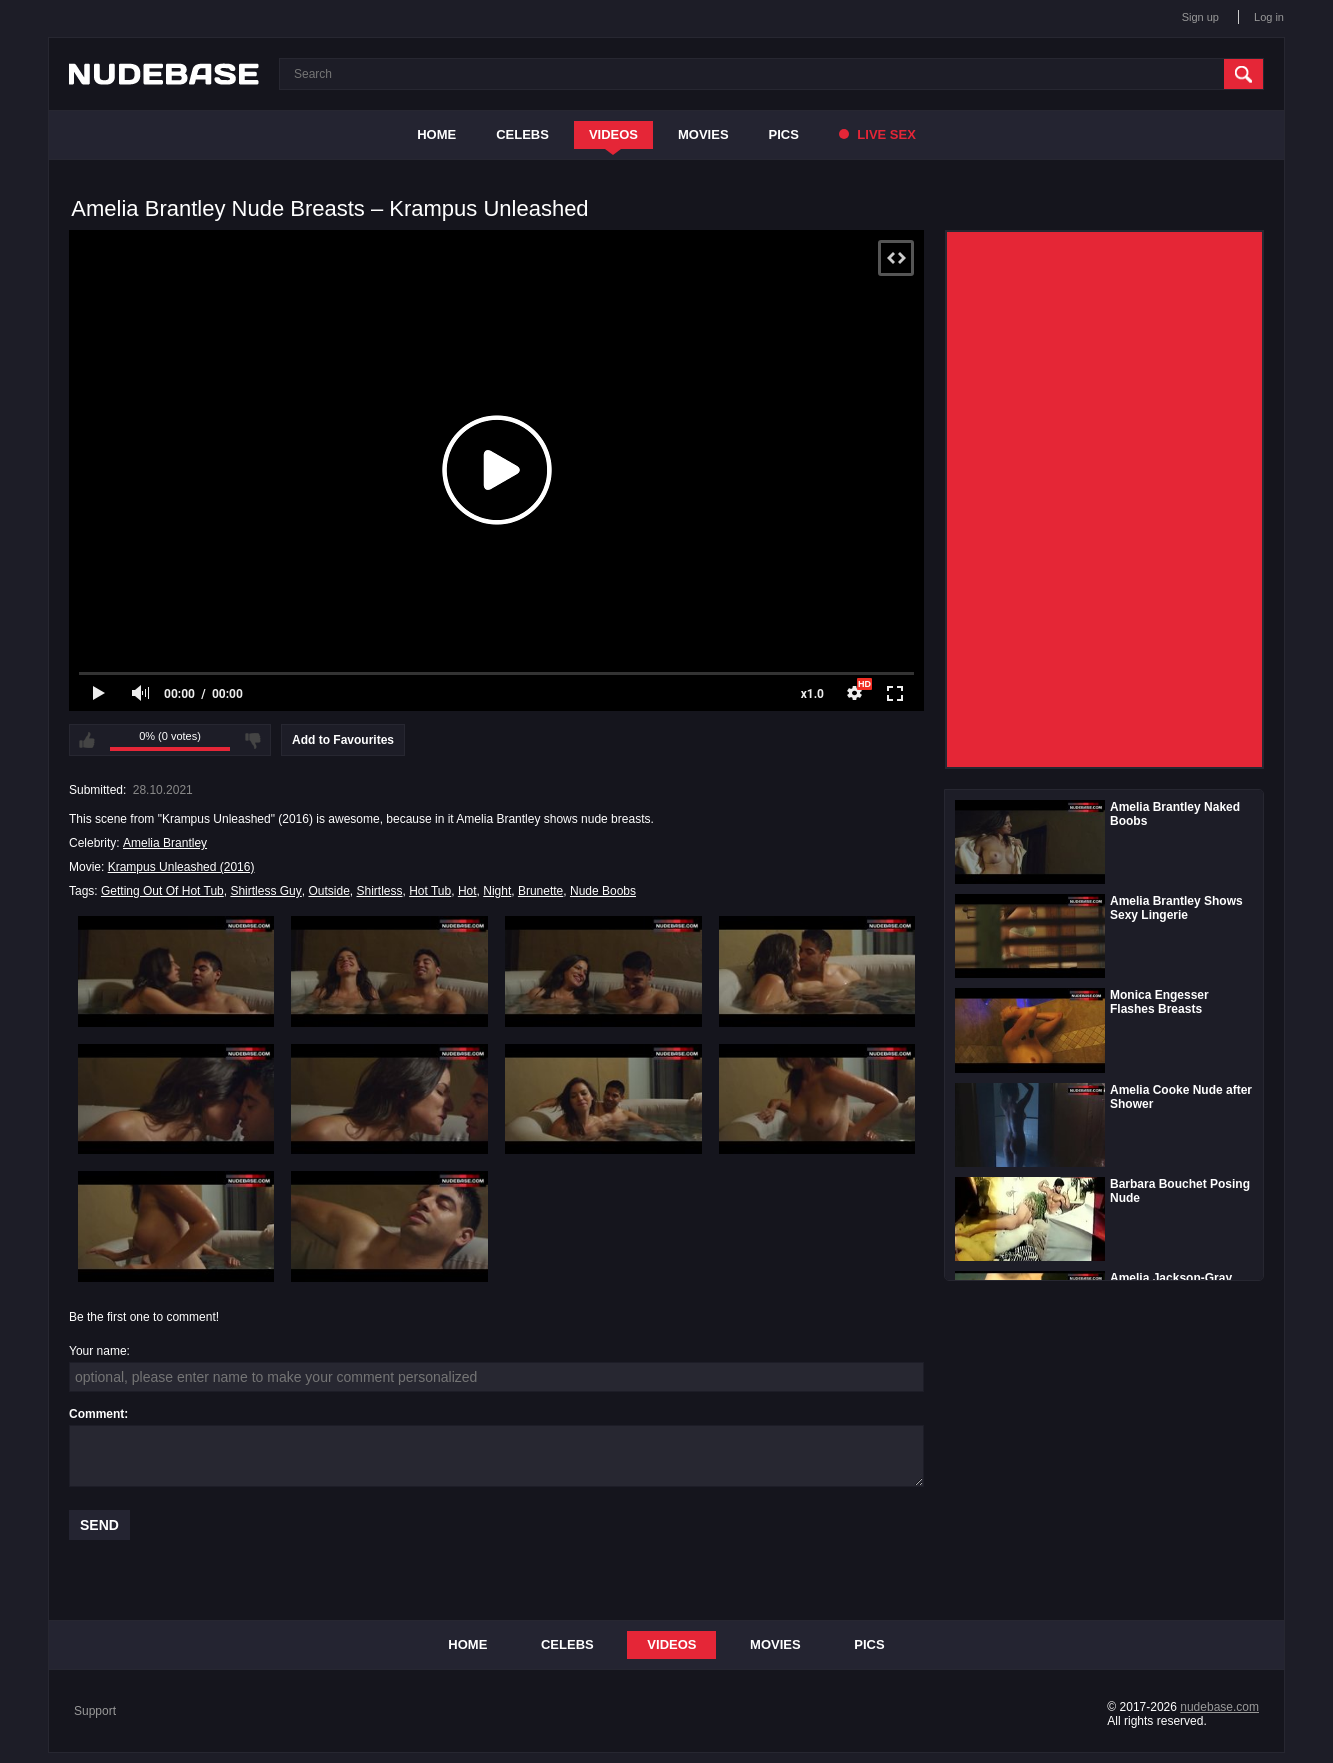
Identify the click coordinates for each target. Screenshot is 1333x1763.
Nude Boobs (603, 891)
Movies (703, 134)
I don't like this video (253, 740)
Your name (98, 1351)
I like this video (87, 740)
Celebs (522, 134)
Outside (328, 891)
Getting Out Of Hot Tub (162, 891)
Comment (96, 1414)
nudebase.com (1219, 1707)
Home (436, 134)
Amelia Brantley (165, 843)
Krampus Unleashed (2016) (181, 867)
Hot (467, 891)
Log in (1269, 17)
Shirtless (379, 891)
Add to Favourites (343, 740)
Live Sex (877, 134)
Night (497, 891)
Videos (613, 134)
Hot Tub (430, 891)
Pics (784, 134)
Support (95, 1711)
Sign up (1200, 17)
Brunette (540, 891)
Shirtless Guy (265, 891)
